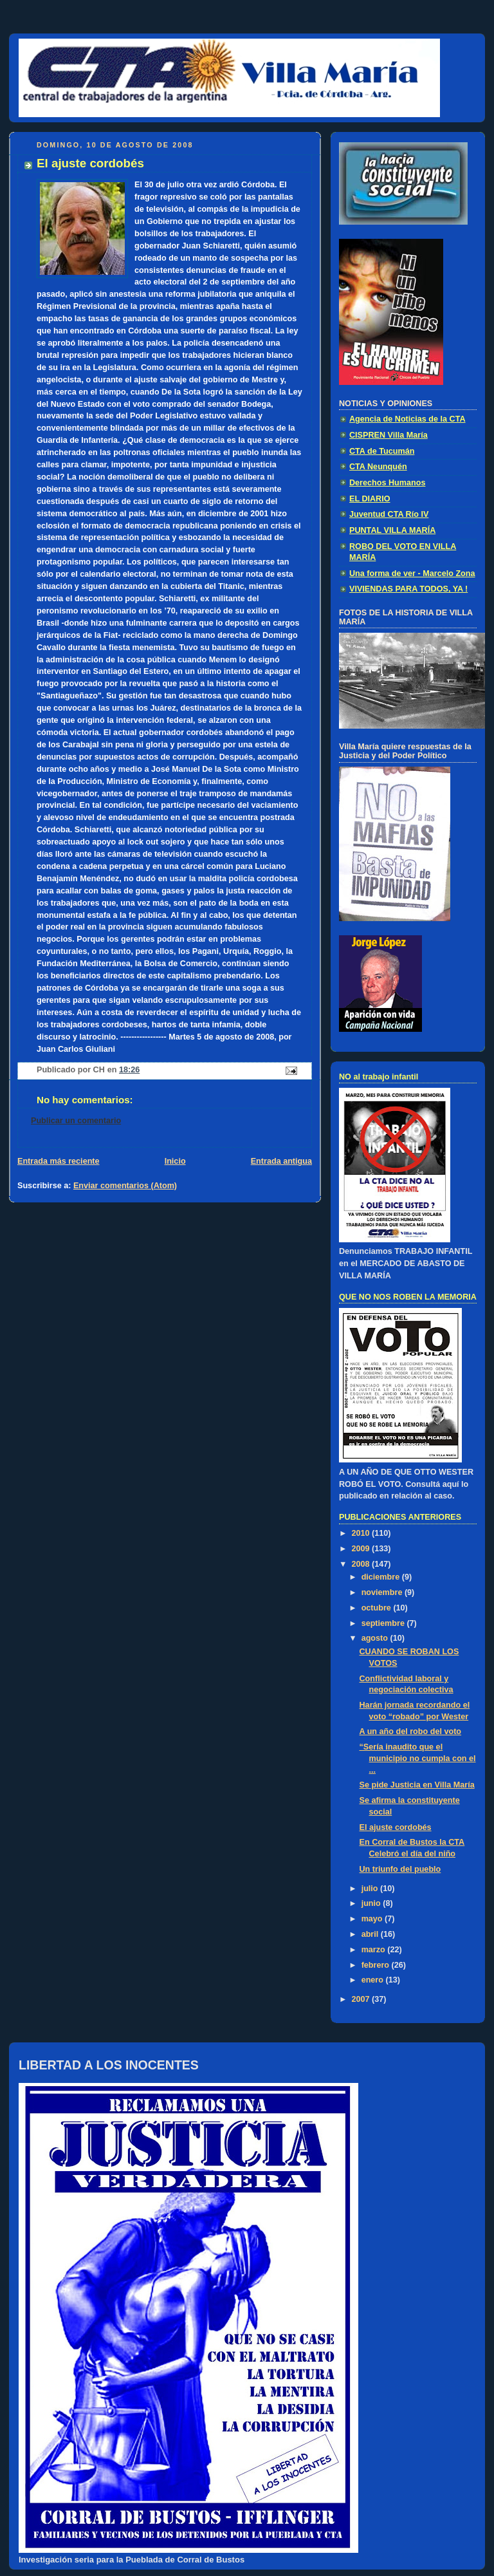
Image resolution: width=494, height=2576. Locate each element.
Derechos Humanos (387, 482)
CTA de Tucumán (381, 451)
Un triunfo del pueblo (400, 1869)
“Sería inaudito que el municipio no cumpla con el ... (418, 1758)
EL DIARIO (369, 498)
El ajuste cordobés (396, 1827)
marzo (374, 1949)
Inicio (175, 1161)
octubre (377, 1607)
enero (373, 1979)
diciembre (381, 1577)
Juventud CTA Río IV (388, 514)
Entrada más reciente (58, 1161)
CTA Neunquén (378, 466)
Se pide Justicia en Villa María (417, 1784)
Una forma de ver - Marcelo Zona (412, 573)
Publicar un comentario (76, 1120)
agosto (375, 1638)
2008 (362, 1564)
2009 (362, 1548)
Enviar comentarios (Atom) (125, 1185)
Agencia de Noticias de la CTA (407, 419)
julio (370, 1888)
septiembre (384, 1623)
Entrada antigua (281, 1161)
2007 (362, 1999)
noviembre (383, 1592)
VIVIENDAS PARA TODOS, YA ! (408, 588)
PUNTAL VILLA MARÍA (392, 530)
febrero (376, 1965)
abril (371, 1934)
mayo (373, 1918)
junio (372, 1903)
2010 (362, 1533)
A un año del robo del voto (411, 1731)
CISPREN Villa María (388, 435)
